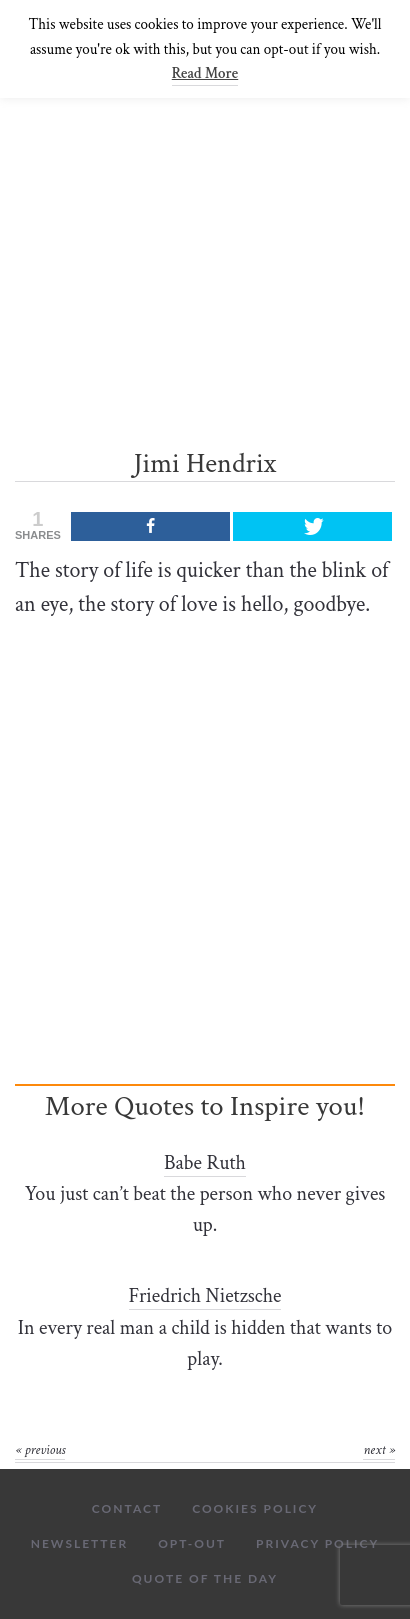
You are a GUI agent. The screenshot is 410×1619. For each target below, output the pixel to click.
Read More (205, 73)
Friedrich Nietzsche (205, 1296)
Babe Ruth (205, 1163)
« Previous (40, 1450)
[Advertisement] (205, 241)
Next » (379, 1450)
